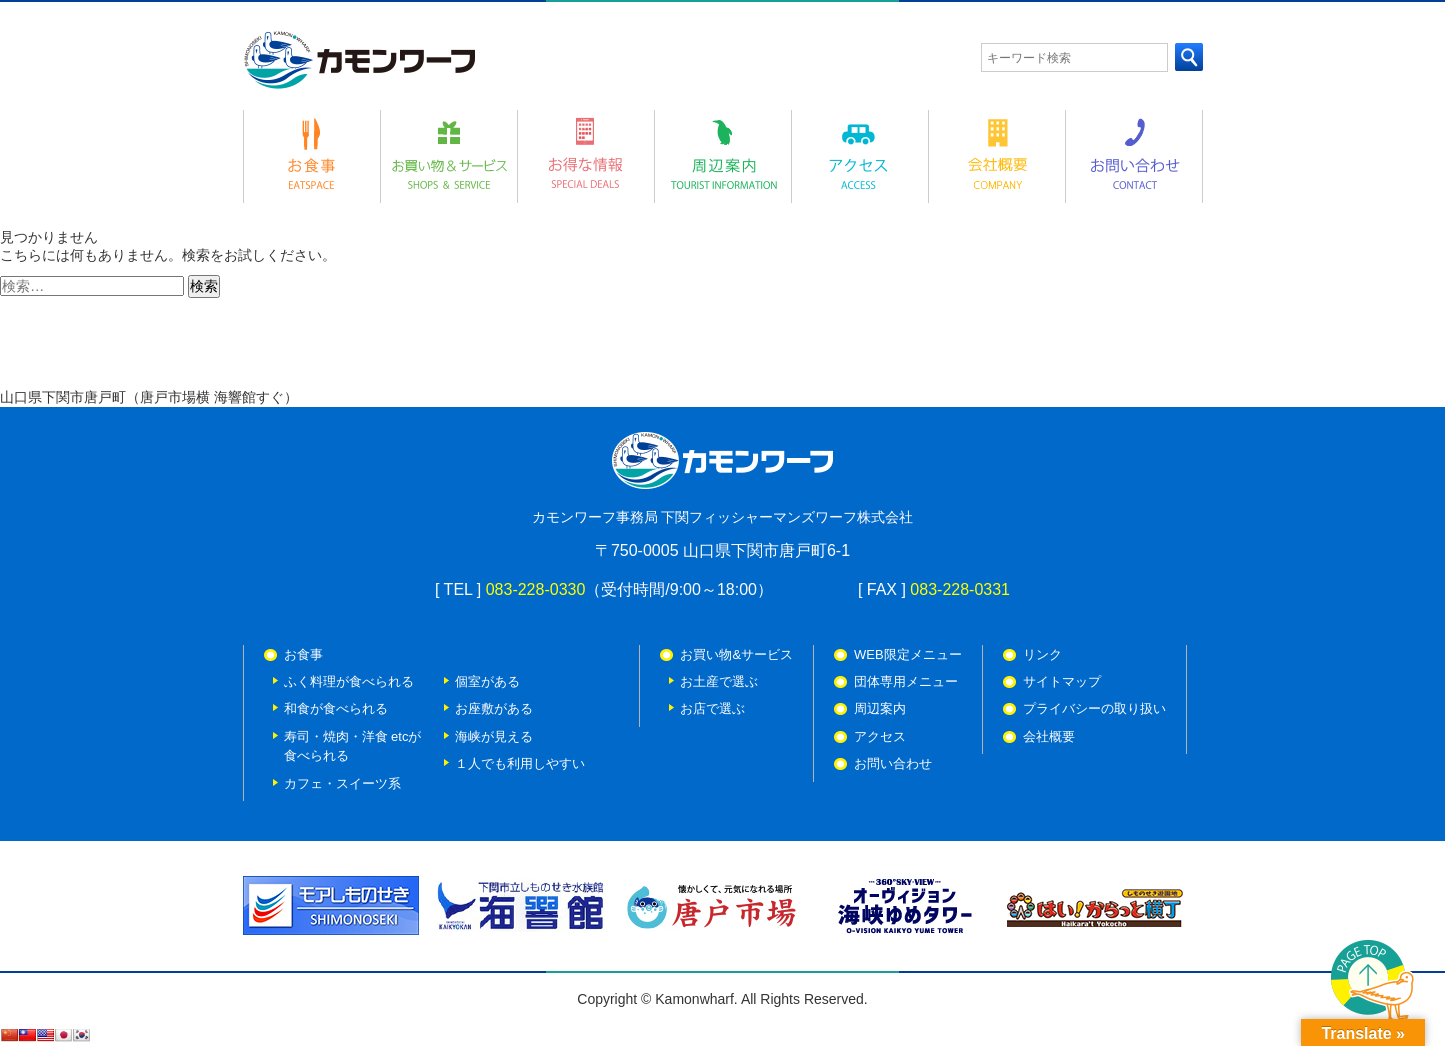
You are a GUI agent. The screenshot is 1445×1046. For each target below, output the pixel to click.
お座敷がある (494, 708)
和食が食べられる (336, 708)
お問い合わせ (893, 763)
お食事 (303, 654)
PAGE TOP (1373, 983)
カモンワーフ (359, 60)
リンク (1042, 654)
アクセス (880, 736)
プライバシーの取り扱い (1094, 708)
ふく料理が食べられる (349, 681)
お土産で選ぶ (719, 681)
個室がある (487, 681)
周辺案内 (880, 708)
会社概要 (1049, 736)
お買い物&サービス (736, 654)
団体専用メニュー (906, 681)
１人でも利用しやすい (520, 763)
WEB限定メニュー (908, 654)
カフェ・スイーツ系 (342, 783)
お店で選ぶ (712, 708)
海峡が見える (494, 736)
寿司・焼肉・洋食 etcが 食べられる (353, 746)
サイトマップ (1062, 681)
